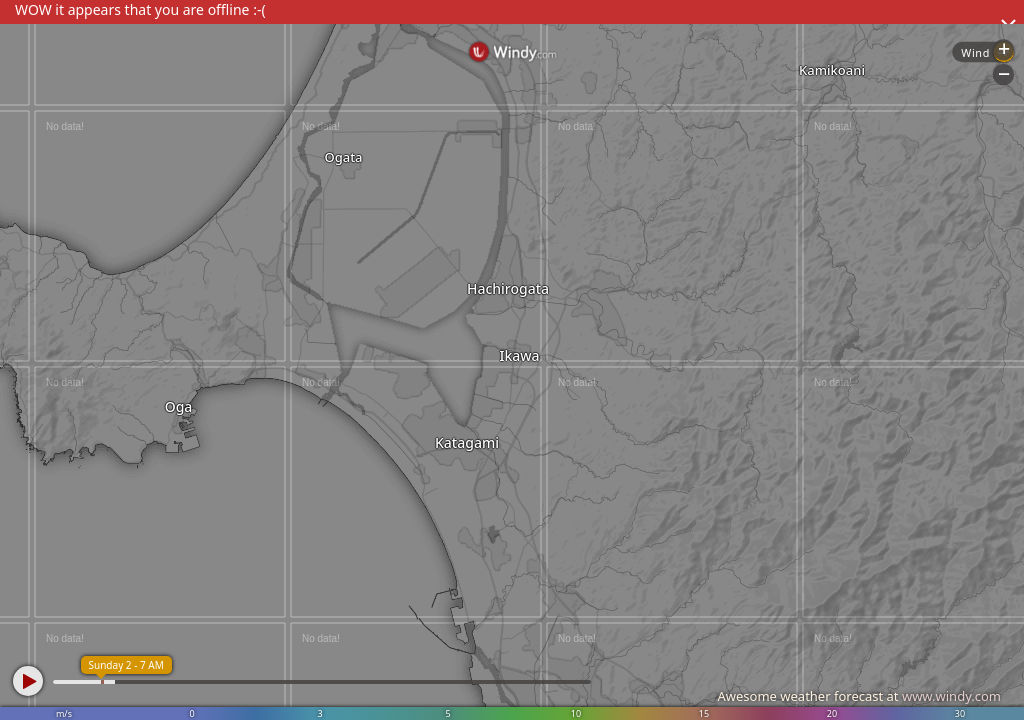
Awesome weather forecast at (859, 696)
